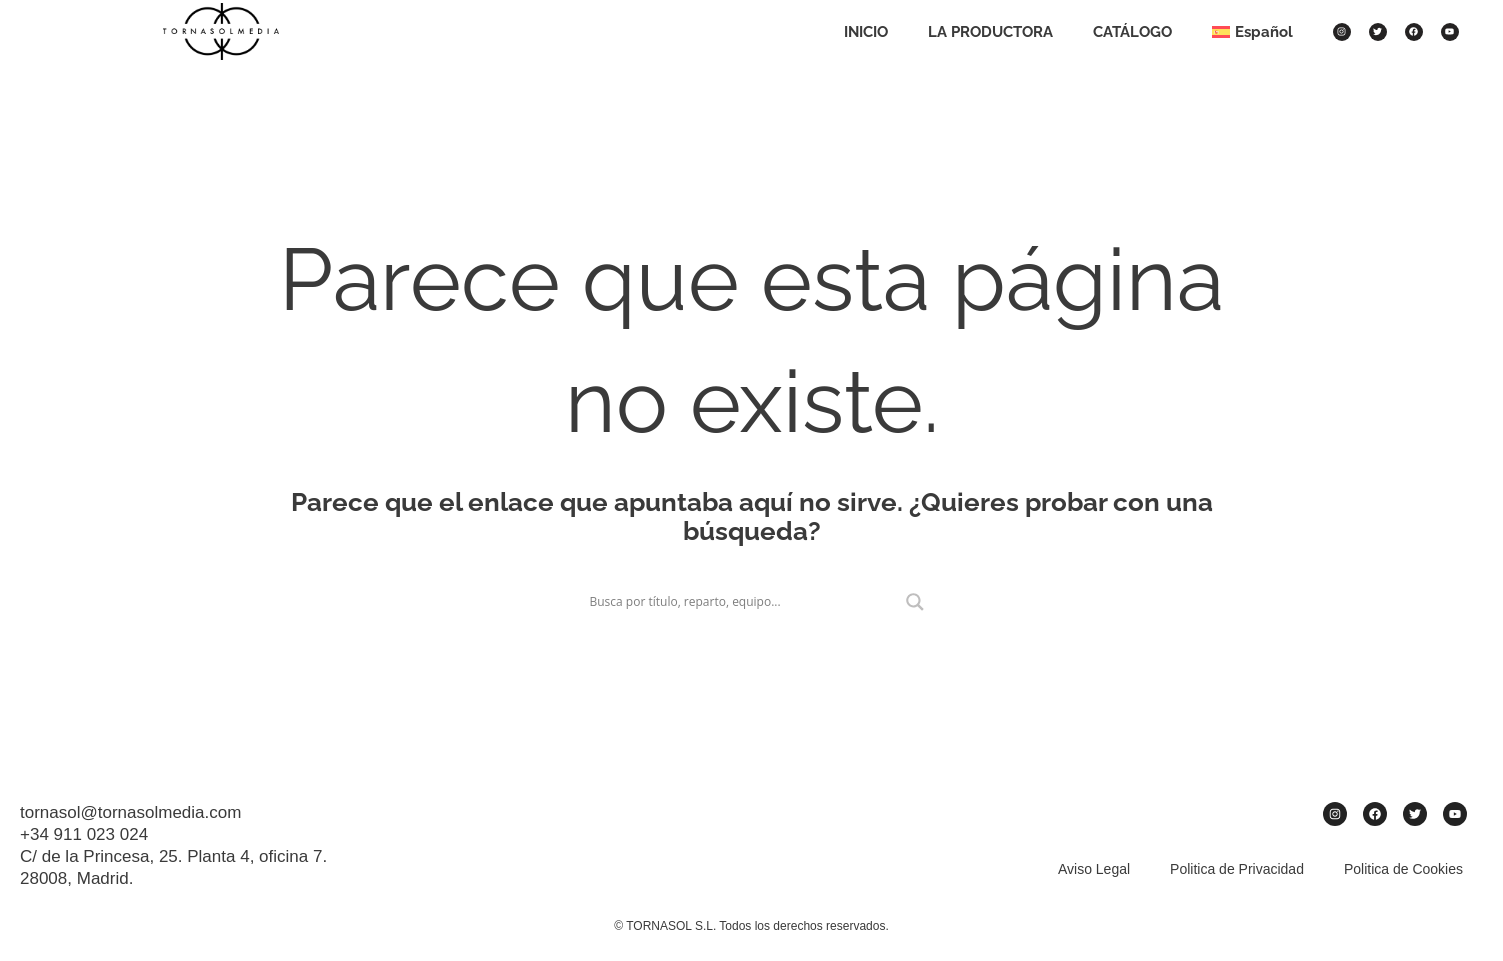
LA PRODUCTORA (990, 32)
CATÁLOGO (1132, 32)
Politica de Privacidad (1237, 869)
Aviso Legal (1094, 869)
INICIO (866, 32)
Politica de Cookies (1403, 869)
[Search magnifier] (915, 602)
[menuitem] (1252, 32)
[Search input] (743, 602)
